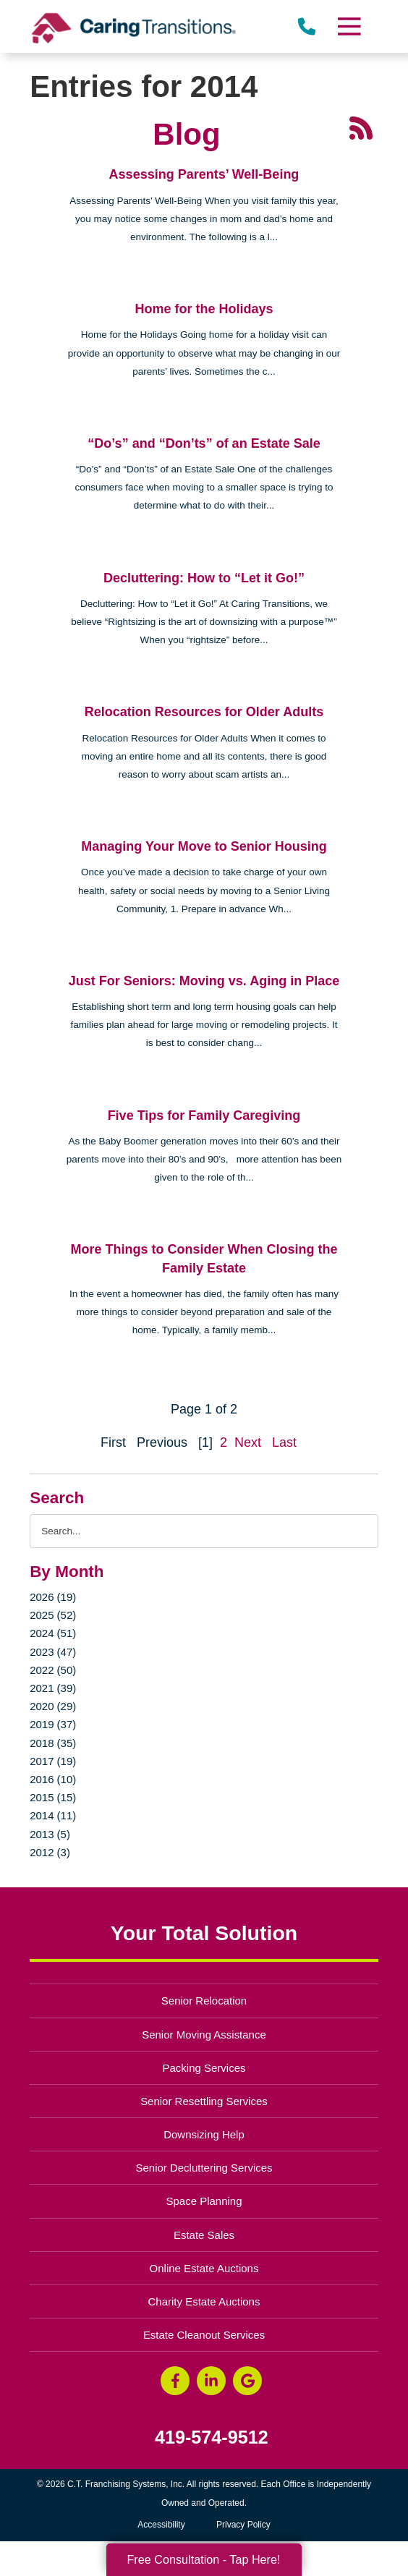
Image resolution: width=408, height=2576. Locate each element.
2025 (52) (53, 1615)
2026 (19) (53, 1597)
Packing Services (204, 2068)
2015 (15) (53, 1797)
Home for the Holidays (204, 309)
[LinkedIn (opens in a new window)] (211, 2380)
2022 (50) (53, 1670)
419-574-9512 (211, 2437)
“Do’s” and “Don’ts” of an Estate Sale (204, 443)
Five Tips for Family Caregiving (204, 1115)
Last (284, 1442)
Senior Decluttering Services (203, 2167)
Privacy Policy (243, 2525)
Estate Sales (204, 2235)
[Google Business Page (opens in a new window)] (247, 2380)
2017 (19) (53, 1761)
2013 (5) (50, 1834)
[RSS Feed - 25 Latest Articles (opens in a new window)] (361, 127)
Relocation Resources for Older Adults (204, 712)
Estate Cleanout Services (204, 2335)
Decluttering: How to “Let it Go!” (204, 578)
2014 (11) (53, 1815)
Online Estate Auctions (204, 2268)
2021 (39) (53, 1688)
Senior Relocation (204, 2000)
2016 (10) (53, 1779)
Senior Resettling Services (204, 2101)
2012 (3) (50, 1852)
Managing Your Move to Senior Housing (203, 846)
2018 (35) (53, 1743)
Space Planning (204, 2201)
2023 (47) (53, 1652)
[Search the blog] (204, 1531)
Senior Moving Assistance (204, 2034)
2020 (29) (53, 1706)
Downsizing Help (204, 2134)
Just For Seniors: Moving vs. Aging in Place (204, 981)
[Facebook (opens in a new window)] (175, 2380)
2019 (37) (53, 1724)
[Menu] (348, 26)
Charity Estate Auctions (204, 2301)
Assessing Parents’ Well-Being (204, 174)
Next (247, 1442)
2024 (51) (53, 1633)
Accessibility (160, 2525)
